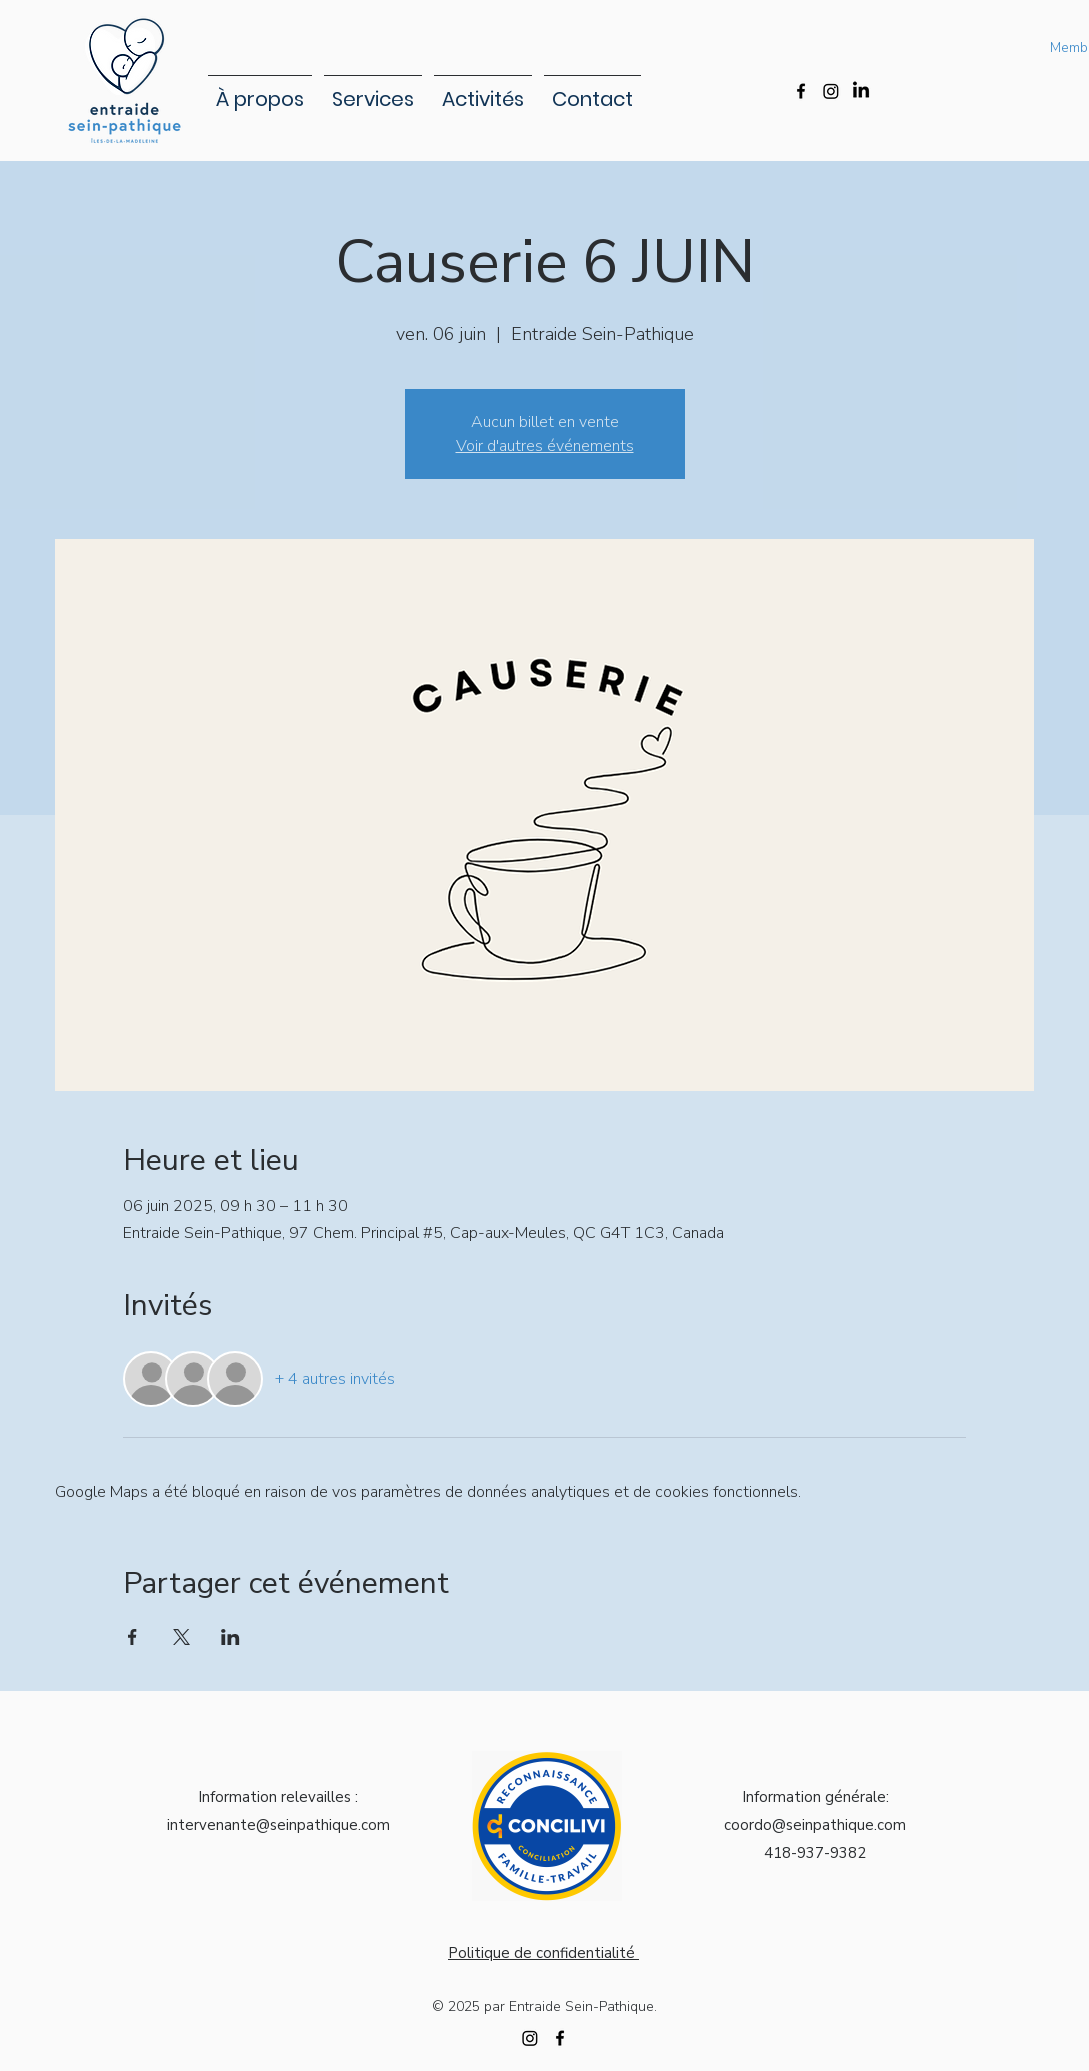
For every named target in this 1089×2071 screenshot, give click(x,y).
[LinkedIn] (861, 91)
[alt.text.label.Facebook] (801, 91)
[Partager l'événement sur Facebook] (132, 1637)
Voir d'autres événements (545, 446)
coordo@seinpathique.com (815, 1825)
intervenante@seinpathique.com (278, 1825)
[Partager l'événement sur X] (181, 1637)
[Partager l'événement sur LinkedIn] (230, 1637)
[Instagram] (831, 91)
